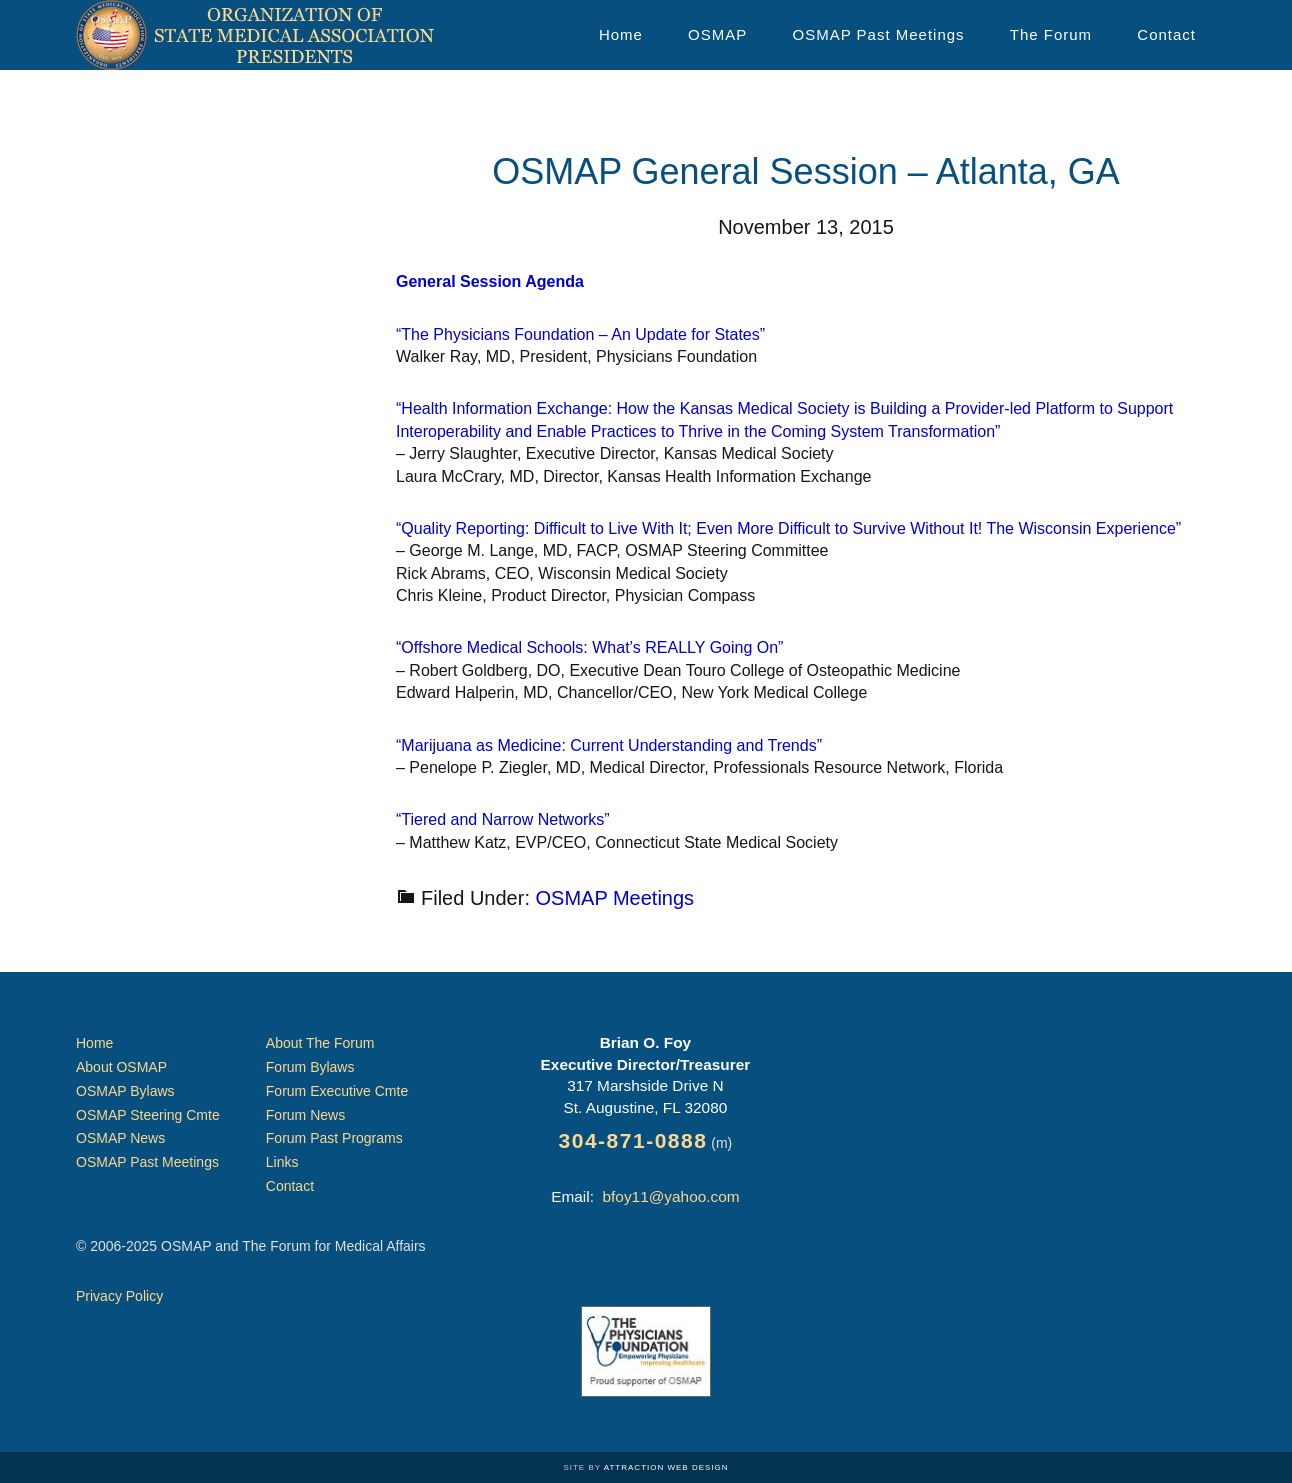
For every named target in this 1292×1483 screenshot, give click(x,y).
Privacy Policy (119, 1296)
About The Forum (320, 1043)
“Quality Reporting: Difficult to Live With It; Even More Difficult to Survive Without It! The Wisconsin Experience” (788, 528)
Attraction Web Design (666, 1467)
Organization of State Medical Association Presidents (256, 35)
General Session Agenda (490, 281)
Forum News (305, 1115)
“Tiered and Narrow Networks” (503, 819)
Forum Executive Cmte (337, 1091)
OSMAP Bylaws (125, 1091)
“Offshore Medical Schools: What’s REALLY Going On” (589, 647)
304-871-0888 (633, 1140)
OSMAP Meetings (615, 898)
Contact (290, 1186)
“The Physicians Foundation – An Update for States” (580, 334)
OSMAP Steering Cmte (148, 1115)
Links (282, 1162)
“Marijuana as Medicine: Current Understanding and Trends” (609, 745)
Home (94, 1043)
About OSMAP (121, 1067)
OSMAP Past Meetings (147, 1162)
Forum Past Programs (334, 1138)
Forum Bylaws (310, 1067)
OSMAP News (120, 1138)
